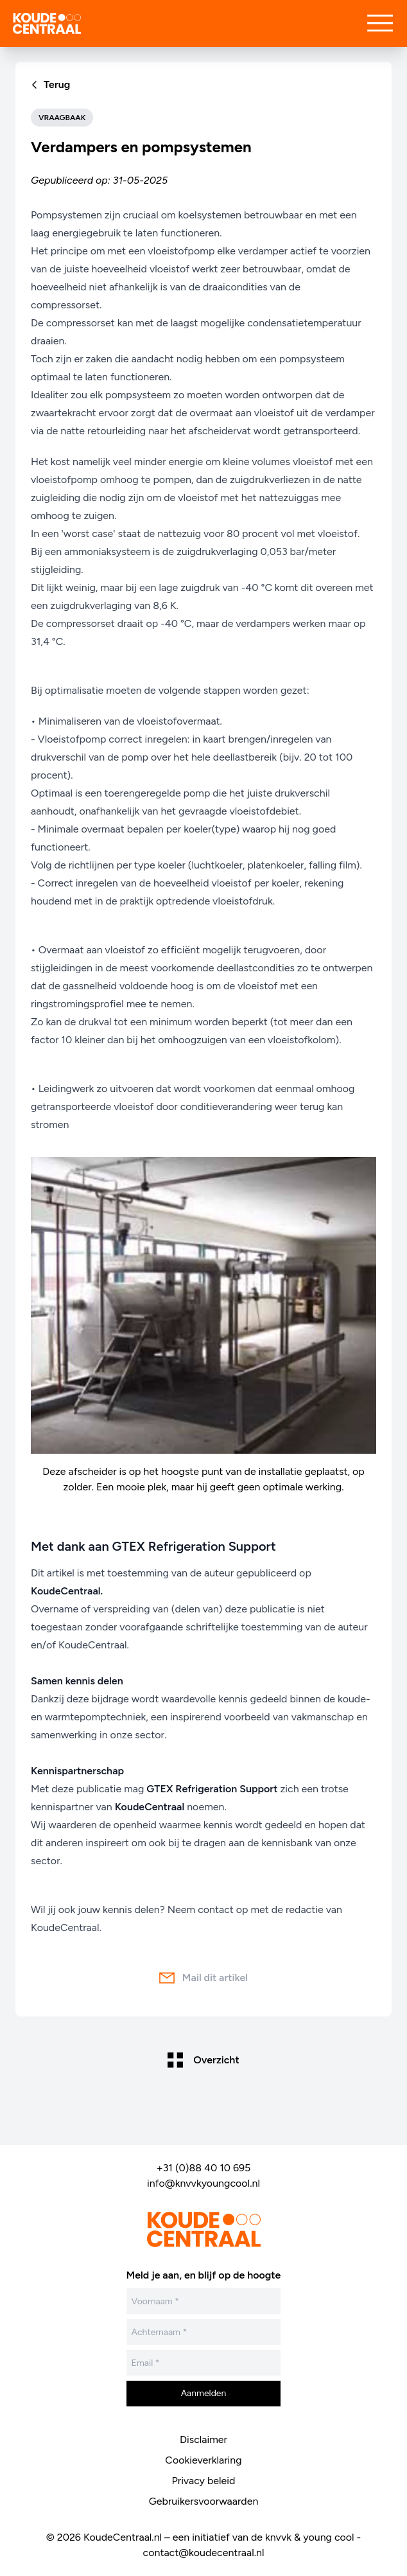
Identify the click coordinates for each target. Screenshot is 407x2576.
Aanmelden (204, 2393)
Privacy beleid (204, 2481)
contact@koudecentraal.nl (203, 2552)
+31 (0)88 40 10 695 (204, 2168)
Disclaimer (203, 2439)
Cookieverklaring (203, 2460)
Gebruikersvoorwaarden (204, 2501)
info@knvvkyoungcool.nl (203, 2183)
